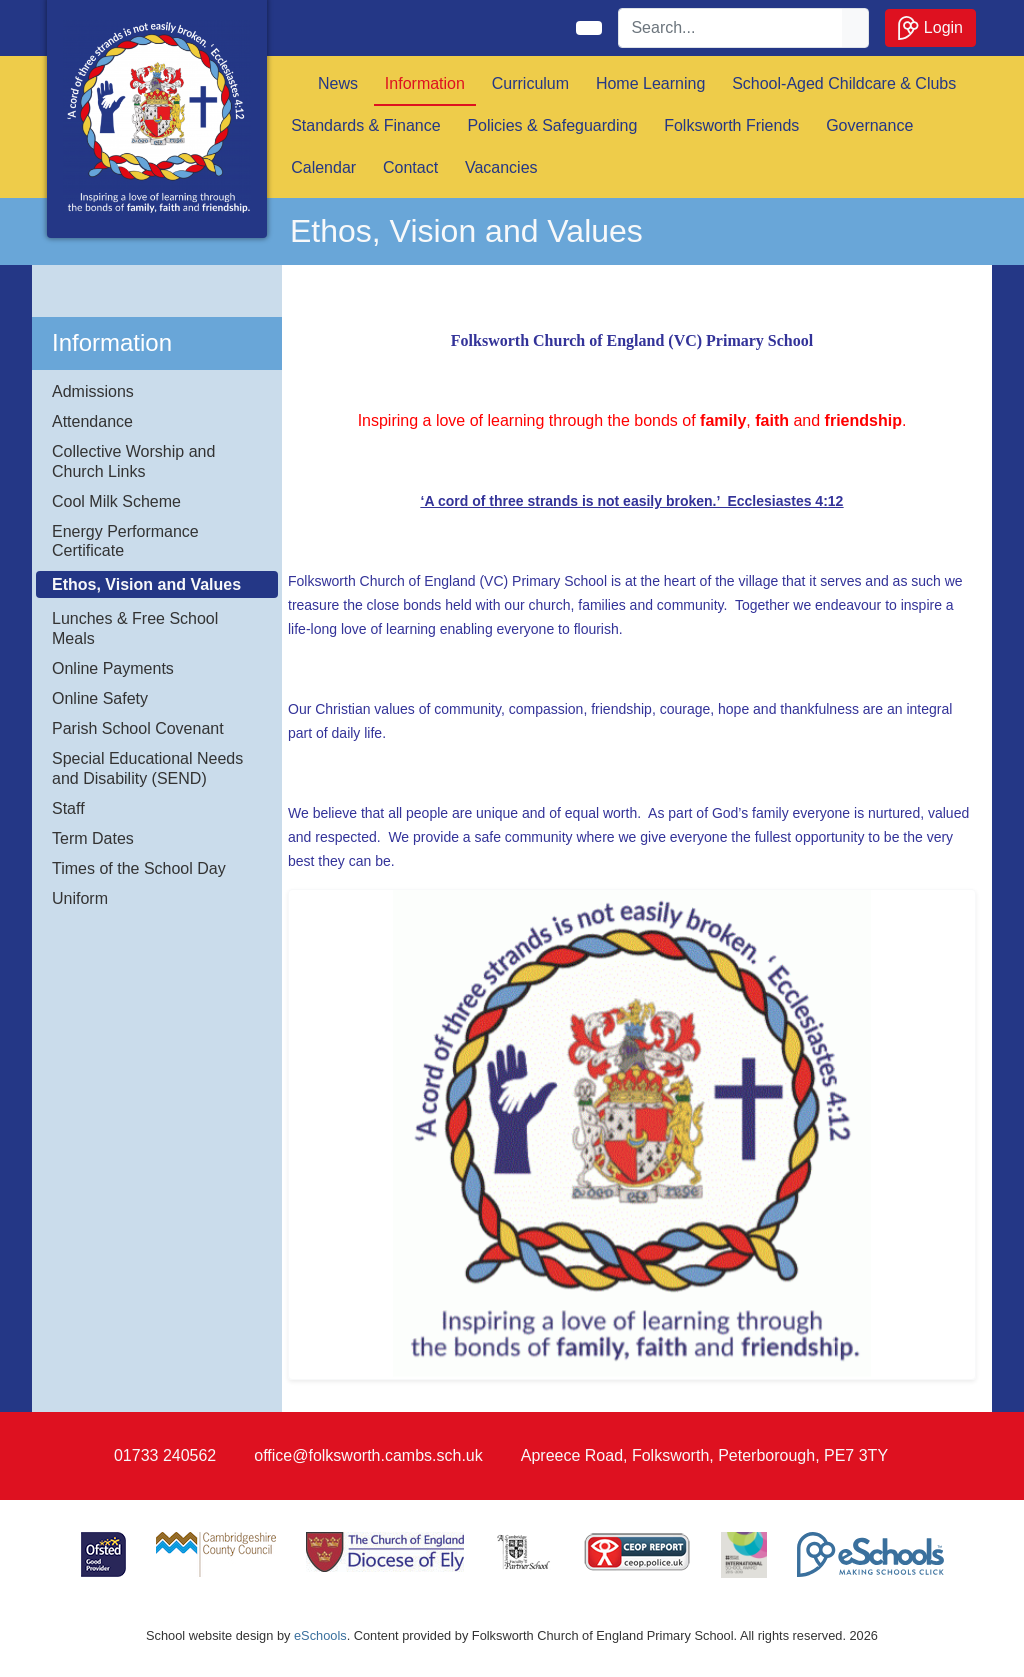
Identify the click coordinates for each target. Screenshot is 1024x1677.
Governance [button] (869, 125)
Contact (410, 167)
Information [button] (425, 83)
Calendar (323, 167)
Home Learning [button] (650, 83)
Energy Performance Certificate (125, 541)
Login (930, 28)
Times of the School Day (139, 868)
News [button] (338, 83)
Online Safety (100, 698)
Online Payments (113, 668)
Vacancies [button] (501, 167)
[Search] (731, 28)
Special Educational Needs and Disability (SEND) (147, 768)
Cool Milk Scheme (116, 501)
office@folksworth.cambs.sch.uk (368, 1455)
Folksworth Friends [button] (731, 125)
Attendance (92, 421)
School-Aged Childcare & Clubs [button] (844, 83)
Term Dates (93, 838)
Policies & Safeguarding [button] (552, 125)
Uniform (80, 898)
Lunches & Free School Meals (135, 628)
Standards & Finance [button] (365, 125)
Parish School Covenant (138, 728)
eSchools (320, 1635)
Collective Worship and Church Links (133, 461)
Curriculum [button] (530, 83)
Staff (68, 808)
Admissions (93, 391)
